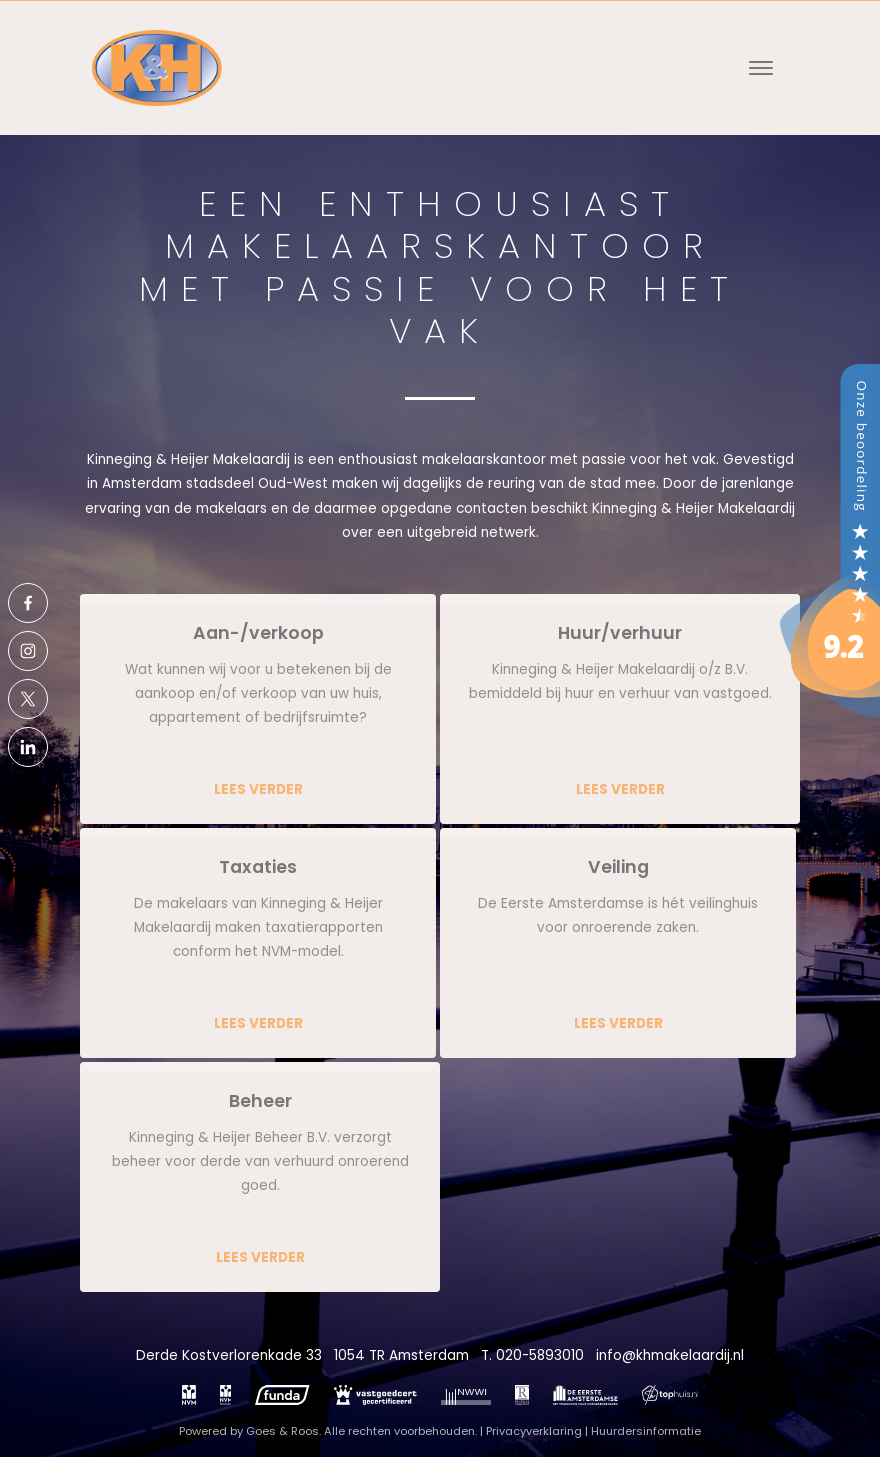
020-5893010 (540, 1355)
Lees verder (258, 789)
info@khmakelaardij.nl (670, 1355)
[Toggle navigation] (760, 68)
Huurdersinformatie (646, 1431)
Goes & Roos (282, 1431)
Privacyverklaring (534, 1431)
